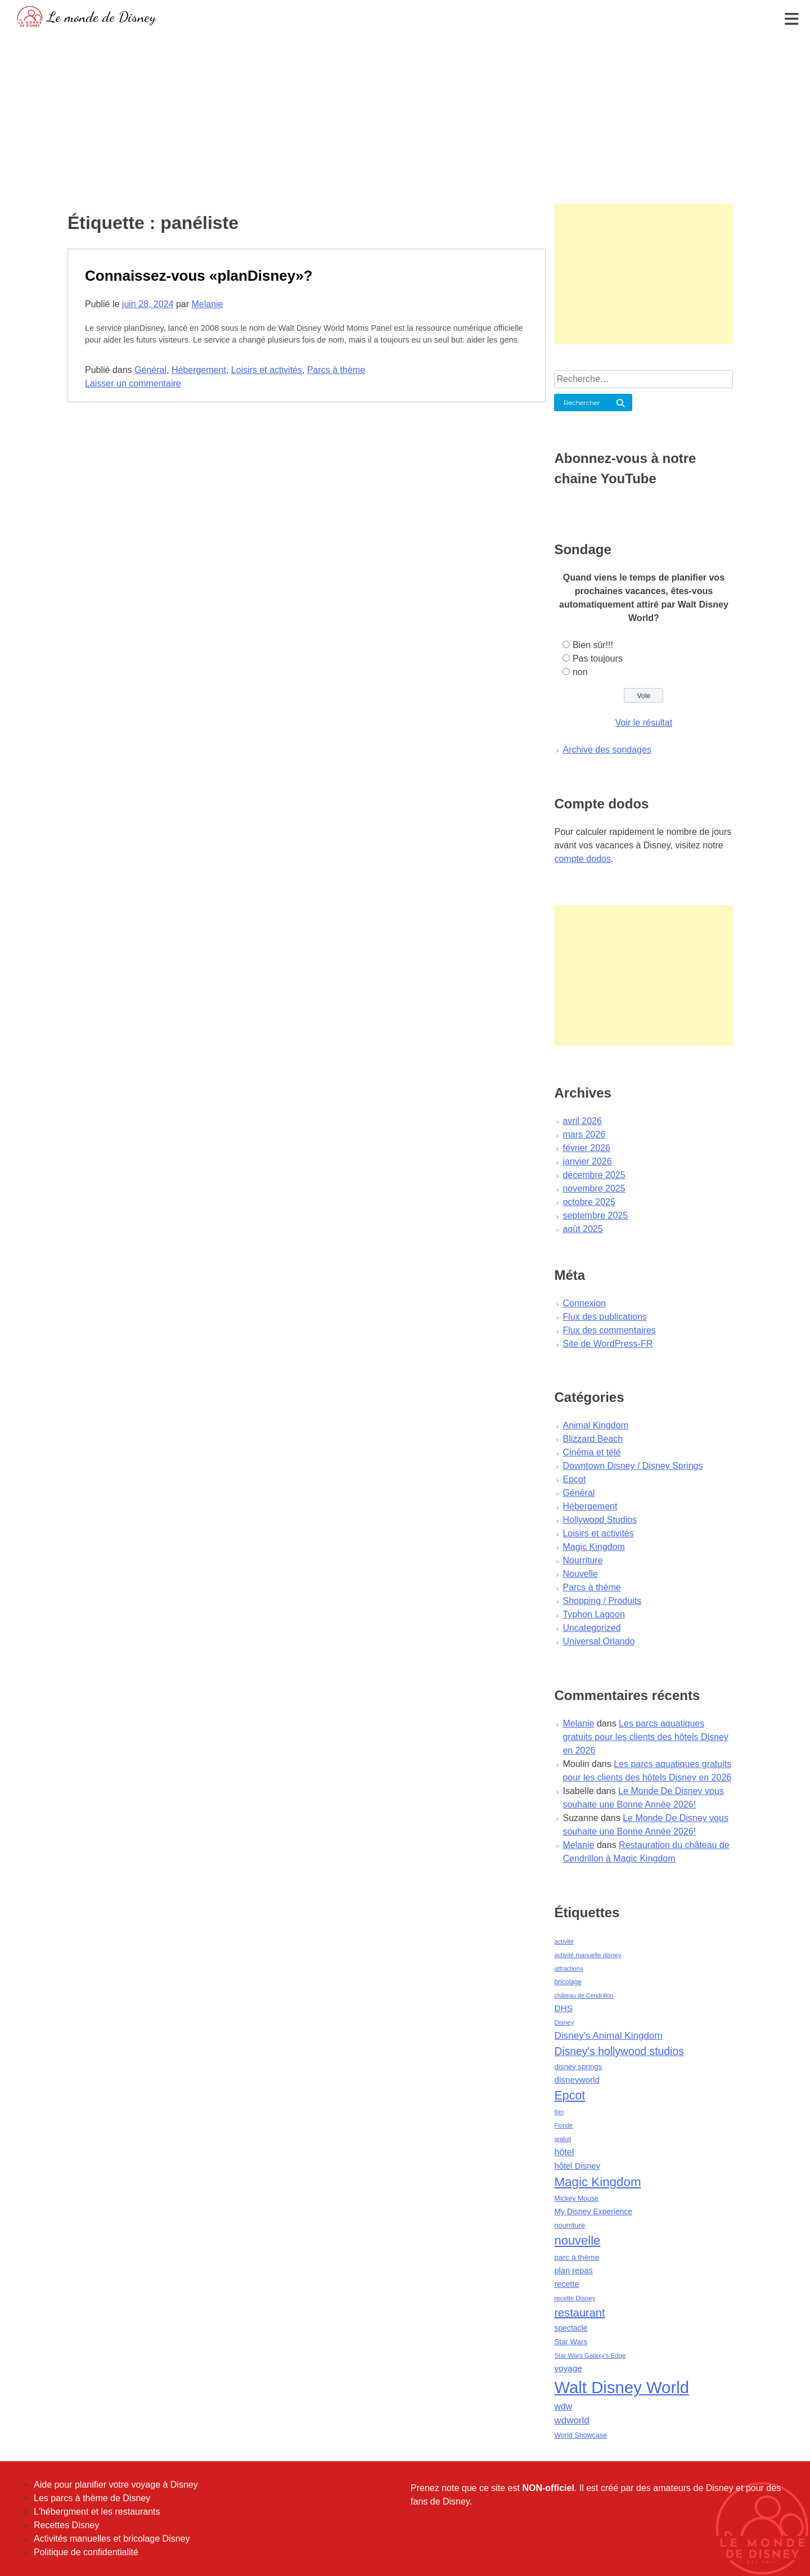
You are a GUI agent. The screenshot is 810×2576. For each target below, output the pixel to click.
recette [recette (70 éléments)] (566, 2284)
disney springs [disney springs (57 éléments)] (578, 2066)
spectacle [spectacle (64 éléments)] (570, 2327)
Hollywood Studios (599, 1520)
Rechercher (582, 402)
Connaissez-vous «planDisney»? (199, 275)
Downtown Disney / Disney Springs (632, 1466)
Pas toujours (598, 658)
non (580, 672)
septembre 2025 (595, 1215)
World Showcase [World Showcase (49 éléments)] (580, 2435)
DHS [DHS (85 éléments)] (563, 2008)
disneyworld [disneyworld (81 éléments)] (577, 2079)
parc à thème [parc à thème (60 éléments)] (576, 2257)
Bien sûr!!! (593, 645)
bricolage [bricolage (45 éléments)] (568, 1982)
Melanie (207, 304)
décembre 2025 (593, 1175)
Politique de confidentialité (86, 2552)
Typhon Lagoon (593, 1614)
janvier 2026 (586, 1161)
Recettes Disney (67, 2525)
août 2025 (582, 1229)
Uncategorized (591, 1628)
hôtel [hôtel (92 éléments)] (564, 2152)
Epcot (574, 1479)
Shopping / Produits (601, 1601)
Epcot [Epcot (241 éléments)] (569, 2095)
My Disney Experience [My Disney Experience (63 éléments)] (593, 2211)
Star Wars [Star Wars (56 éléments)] (570, 2341)
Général (150, 370)
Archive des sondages (606, 749)
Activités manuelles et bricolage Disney (112, 2538)
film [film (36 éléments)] (559, 2112)
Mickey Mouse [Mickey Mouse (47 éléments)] (576, 2198)
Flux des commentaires (608, 1330)
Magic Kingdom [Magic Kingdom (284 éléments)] (597, 2182)
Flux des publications (604, 1316)
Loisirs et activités (266, 370)
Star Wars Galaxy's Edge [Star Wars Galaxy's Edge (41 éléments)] (590, 2355)
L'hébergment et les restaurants (97, 2511)
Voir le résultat (643, 722)
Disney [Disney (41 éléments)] (564, 2022)
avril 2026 (581, 1121)
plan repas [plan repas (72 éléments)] (573, 2270)
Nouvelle (579, 1574)
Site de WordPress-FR (607, 1343)
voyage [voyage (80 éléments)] (568, 2368)
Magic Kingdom (593, 1547)
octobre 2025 (588, 1202)
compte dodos (582, 859)
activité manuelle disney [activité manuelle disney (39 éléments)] (587, 1955)
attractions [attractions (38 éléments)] (568, 1968)
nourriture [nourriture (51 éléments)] (569, 2225)
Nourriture (582, 1560)
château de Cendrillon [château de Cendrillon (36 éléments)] (583, 1995)
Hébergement (199, 370)
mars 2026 (583, 1134)
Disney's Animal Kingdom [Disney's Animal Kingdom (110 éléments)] (608, 2035)
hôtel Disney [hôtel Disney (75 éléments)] (577, 2165)
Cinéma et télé (591, 1452)
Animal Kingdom (595, 1425)
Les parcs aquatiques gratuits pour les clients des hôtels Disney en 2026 (645, 1737)
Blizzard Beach (592, 1439)
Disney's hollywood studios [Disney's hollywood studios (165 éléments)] (618, 2051)
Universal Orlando (598, 1641)
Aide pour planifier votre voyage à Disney (116, 2484)
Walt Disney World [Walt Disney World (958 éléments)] (621, 2387)
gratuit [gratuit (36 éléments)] (562, 2139)
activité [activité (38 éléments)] (563, 1941)
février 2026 (586, 1148)
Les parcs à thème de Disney (92, 2498)
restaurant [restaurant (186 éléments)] (579, 2313)
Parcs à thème (336, 370)
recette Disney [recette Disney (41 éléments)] (574, 2298)
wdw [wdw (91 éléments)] (563, 2406)
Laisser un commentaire (133, 383)
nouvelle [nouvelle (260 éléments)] (577, 2240)
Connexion (584, 1303)
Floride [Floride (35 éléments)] (563, 2125)
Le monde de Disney (101, 16)
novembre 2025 (593, 1188)
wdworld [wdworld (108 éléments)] (571, 2420)
